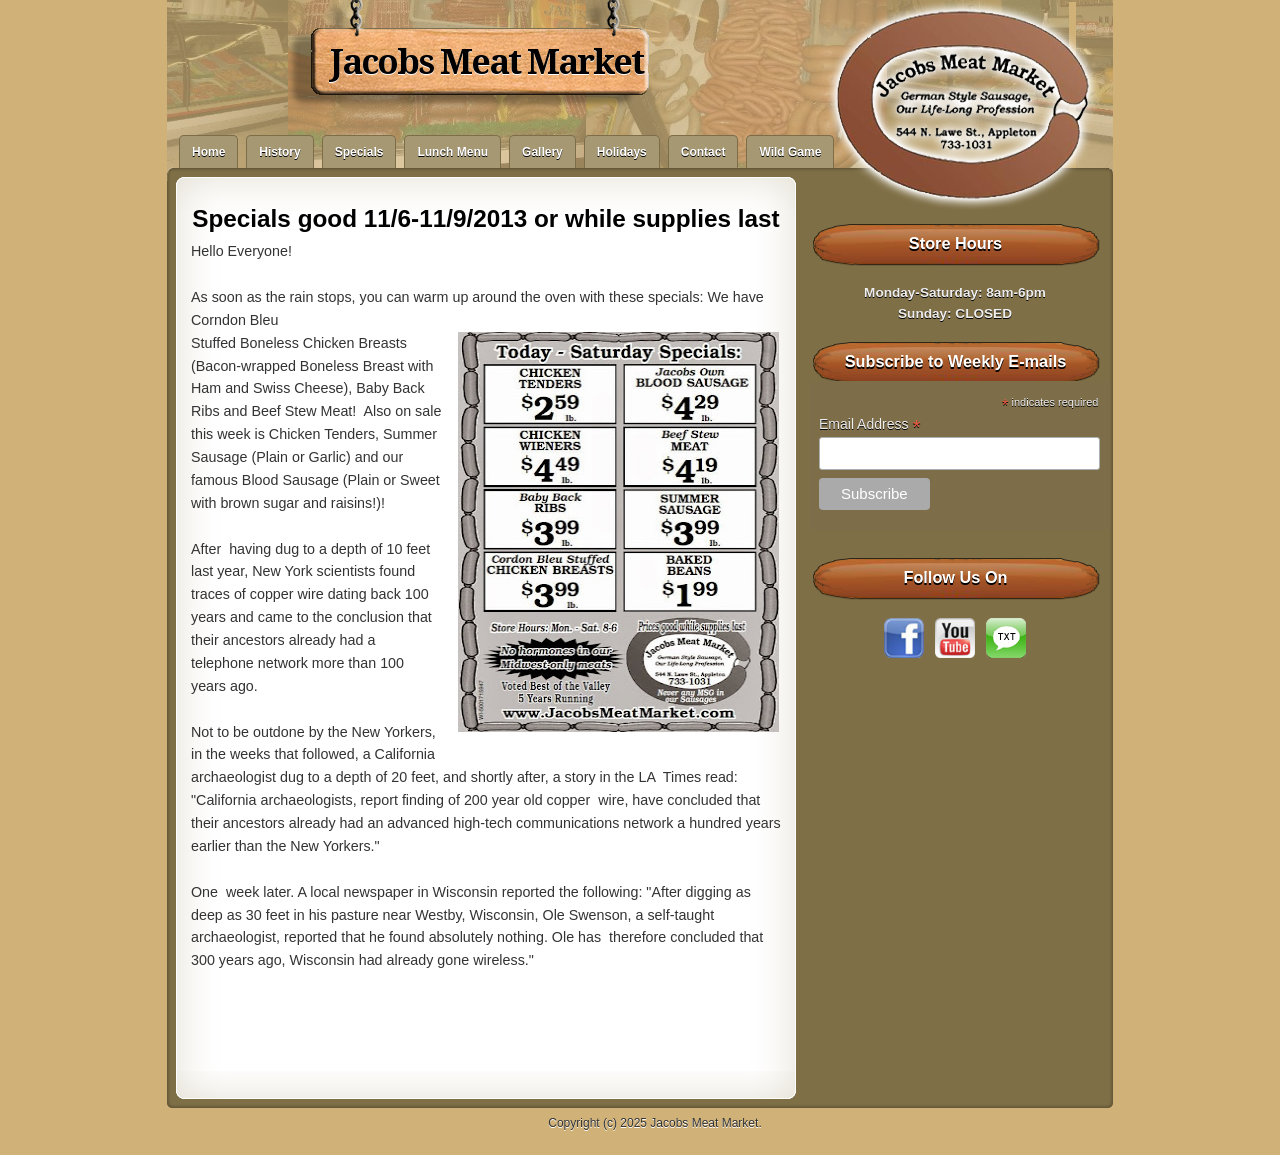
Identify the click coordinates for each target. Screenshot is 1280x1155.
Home (208, 152)
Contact (703, 152)
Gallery (542, 152)
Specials (359, 152)
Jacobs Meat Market (486, 62)
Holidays (622, 152)
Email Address (870, 424)
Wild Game (790, 152)
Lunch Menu (452, 152)
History (279, 152)
